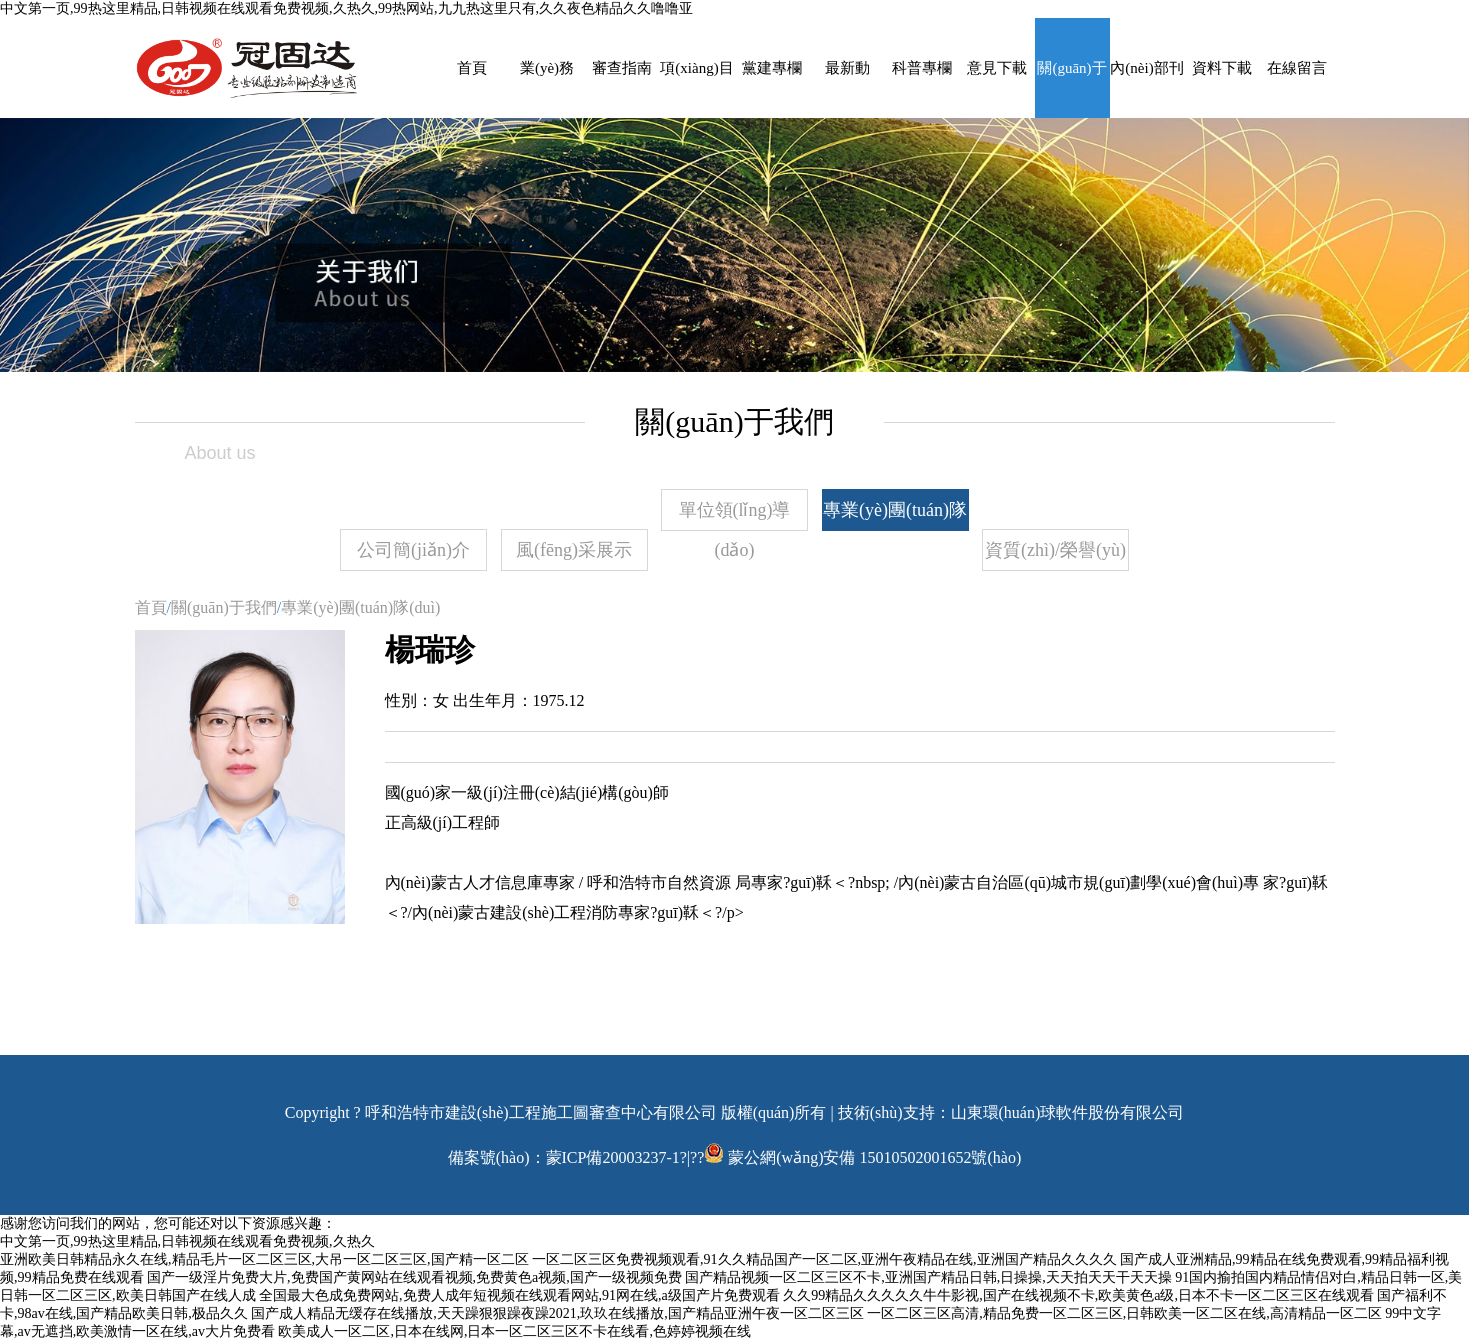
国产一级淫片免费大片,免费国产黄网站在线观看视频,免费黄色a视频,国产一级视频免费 (414, 1277)
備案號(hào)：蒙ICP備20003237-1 (564, 1157)
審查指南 (622, 68)
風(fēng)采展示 (574, 550)
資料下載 (1222, 68)
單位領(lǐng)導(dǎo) (735, 515)
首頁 (472, 68)
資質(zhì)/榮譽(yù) (1055, 550)
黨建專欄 (772, 68)
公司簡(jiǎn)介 (413, 550)
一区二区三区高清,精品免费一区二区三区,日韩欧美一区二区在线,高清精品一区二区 (1124, 1313)
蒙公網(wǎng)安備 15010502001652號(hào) (874, 1157)
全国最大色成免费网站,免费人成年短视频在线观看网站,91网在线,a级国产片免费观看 (519, 1295)
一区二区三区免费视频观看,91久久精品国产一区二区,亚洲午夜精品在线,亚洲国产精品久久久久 (824, 1259)
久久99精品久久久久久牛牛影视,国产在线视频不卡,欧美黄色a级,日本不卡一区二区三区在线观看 (1078, 1295)
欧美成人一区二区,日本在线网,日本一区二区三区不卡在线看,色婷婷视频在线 (514, 1331)
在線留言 (1297, 68)
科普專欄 (922, 68)
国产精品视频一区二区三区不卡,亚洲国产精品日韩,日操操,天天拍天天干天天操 (928, 1277)
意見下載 (997, 68)
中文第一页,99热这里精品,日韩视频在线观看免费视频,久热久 (187, 1241)
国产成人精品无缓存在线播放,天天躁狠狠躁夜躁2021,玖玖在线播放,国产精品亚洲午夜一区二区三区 (557, 1313)
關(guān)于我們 (224, 607)
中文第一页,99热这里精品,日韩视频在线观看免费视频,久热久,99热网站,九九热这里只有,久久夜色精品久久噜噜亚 (346, 8)
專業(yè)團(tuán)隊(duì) (895, 515)
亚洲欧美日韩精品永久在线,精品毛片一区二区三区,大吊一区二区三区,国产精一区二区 (264, 1259)
